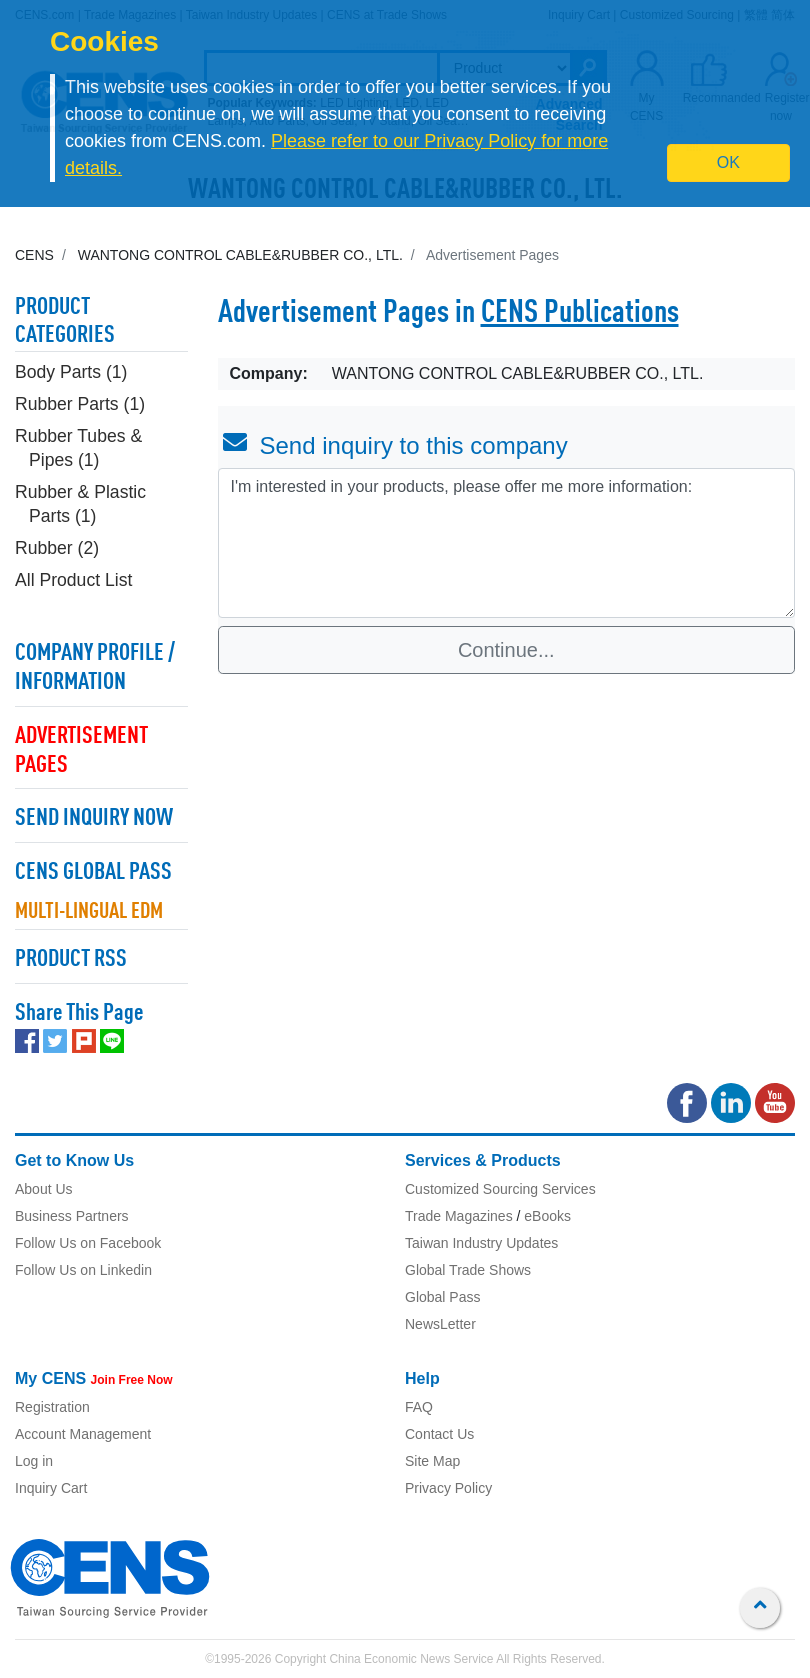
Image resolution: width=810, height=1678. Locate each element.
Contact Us (439, 1434)
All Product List (73, 580)
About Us (44, 1189)
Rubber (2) (57, 548)
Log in (34, 1461)
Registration (52, 1407)
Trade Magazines (459, 1216)
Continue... (506, 650)
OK (728, 162)
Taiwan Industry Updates (481, 1243)
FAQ (419, 1407)
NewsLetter (440, 1324)
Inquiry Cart (51, 1488)
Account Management (83, 1434)
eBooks (547, 1216)
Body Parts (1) (71, 372)
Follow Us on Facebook (88, 1243)
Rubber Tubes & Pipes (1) (78, 448)
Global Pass (442, 1297)
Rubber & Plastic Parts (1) (80, 504)
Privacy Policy (448, 1488)
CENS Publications (580, 314)
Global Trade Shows (468, 1270)
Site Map (432, 1461)
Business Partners (72, 1216)
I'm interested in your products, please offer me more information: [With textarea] (507, 543)
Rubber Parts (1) (80, 404)
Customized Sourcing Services (500, 1189)
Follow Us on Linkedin (83, 1270)
